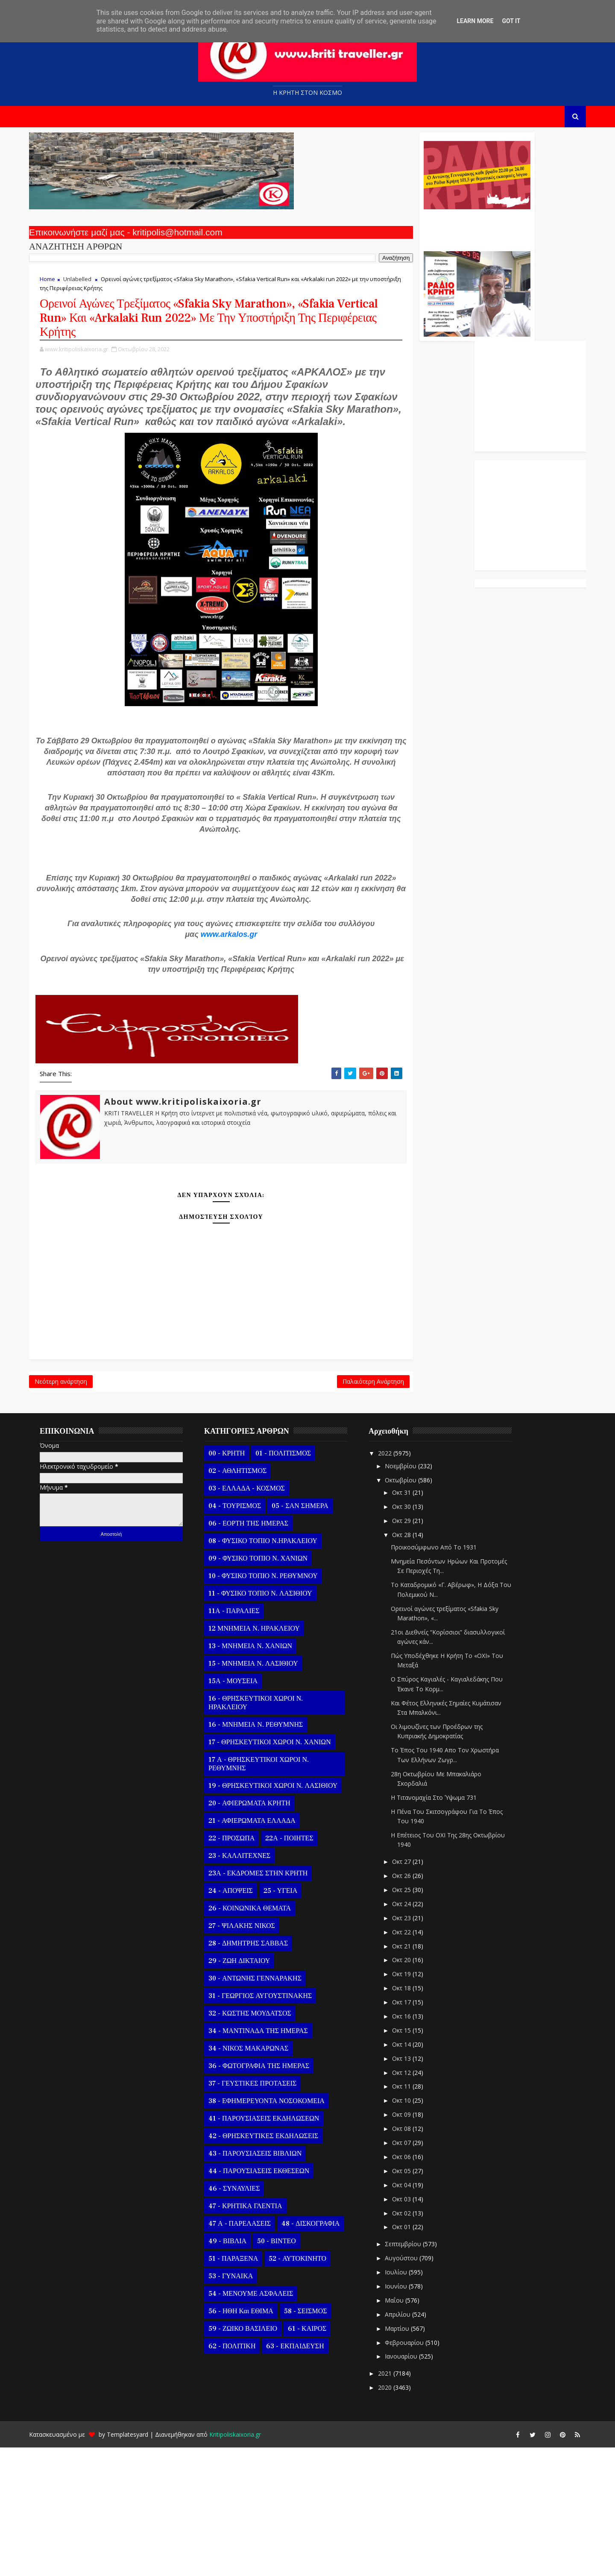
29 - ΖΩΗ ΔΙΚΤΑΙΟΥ (250, 2090)
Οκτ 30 (414, 1635)
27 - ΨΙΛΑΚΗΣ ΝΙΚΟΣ (253, 2055)
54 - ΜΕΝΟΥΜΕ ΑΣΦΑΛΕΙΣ (262, 2422)
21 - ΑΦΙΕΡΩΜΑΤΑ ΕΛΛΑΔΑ (263, 1949)
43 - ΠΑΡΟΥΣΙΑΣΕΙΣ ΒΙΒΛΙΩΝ (266, 2282)
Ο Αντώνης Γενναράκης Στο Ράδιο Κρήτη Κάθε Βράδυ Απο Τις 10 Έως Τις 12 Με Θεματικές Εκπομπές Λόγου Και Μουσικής (368, 234)
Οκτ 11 (414, 2215)
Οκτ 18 (414, 2117)
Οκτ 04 (414, 2313)
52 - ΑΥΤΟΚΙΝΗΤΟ (309, 2387)
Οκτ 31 (414, 1621)
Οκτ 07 (414, 2271)
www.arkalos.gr (220, 1043)
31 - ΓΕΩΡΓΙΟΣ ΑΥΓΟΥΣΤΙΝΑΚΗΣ (271, 2125)
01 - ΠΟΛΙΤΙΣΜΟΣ (294, 1582)
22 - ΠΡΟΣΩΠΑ (243, 1967)
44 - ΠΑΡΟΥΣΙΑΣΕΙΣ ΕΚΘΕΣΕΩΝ (270, 2300)
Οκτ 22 (414, 2061)
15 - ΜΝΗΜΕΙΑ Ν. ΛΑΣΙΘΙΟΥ (265, 1792)
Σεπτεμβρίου (415, 2373)
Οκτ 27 (414, 1990)
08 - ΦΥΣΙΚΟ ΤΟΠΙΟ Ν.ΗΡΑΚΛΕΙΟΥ (274, 1670)
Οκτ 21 (414, 2075)
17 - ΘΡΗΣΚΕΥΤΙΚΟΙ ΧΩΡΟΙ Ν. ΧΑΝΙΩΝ (281, 1871)
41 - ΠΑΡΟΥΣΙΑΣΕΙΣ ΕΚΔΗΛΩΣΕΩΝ (275, 2247)
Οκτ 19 (414, 2103)
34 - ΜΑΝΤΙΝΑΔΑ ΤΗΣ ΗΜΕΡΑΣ (269, 2160)
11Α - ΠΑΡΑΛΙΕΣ (245, 1740)
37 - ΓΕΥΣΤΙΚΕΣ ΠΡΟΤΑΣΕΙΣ (264, 2212)
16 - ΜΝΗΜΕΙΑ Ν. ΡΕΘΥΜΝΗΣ (267, 1853)
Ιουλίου (408, 2401)
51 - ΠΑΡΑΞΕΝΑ (244, 2387)
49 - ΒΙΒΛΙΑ (239, 2370)
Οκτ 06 (414, 2285)
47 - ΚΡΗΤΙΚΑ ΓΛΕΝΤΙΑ (257, 2335)
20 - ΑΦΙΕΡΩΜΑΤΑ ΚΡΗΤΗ (261, 1932)
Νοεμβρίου (413, 1594)
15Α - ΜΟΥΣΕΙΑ (244, 1810)
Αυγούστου (413, 2387)
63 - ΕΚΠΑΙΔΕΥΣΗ (306, 2475)
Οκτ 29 (414, 1649)
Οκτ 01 (414, 2356)
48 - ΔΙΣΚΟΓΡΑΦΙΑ (322, 2352)
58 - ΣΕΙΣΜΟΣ (317, 2440)
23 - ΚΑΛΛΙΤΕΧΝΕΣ (251, 1984)
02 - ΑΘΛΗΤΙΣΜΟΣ (249, 1600)
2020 (397, 2516)
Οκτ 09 (414, 2243)
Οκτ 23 (414, 2046)
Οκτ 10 (414, 2229)
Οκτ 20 (414, 2089)
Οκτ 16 (414, 2145)
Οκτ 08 (414, 2257)
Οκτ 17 (414, 2131)
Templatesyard (139, 2563)
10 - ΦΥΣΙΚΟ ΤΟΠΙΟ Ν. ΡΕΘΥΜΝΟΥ (274, 1705)
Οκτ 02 (414, 2342)
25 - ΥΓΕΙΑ (292, 2020)
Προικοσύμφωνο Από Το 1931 (445, 1676)
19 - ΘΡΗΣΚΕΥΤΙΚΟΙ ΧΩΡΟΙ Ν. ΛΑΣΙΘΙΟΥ (284, 1914)
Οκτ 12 (414, 2201)
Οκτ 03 (414, 2328)
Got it (511, 21)
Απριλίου (410, 2443)
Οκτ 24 (414, 2032)
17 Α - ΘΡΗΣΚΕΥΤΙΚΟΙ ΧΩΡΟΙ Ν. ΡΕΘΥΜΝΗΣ (270, 1892)
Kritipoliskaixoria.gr (246, 2563)
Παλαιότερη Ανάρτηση (265, 1506)
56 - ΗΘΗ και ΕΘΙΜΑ (252, 2440)
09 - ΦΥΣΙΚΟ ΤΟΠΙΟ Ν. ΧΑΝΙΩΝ (269, 1687)
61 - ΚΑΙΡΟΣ (318, 2457)
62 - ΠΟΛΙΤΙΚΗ (243, 2475)
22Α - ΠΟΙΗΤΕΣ (301, 1967)
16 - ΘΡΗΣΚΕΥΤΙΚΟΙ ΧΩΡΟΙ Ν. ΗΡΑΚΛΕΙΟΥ (267, 1831)
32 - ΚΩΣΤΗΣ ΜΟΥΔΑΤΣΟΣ (261, 2142)
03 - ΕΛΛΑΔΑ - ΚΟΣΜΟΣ (258, 1617)
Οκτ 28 (414, 1663)
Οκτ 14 (414, 2173)
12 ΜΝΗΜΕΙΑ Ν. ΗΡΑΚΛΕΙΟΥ (265, 1757)
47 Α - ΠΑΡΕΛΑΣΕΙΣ (251, 2352)
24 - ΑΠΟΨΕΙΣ (242, 2020)
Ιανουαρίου (413, 2485)
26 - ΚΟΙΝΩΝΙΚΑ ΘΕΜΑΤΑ (261, 2037)
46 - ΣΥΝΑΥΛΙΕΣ (246, 2317)
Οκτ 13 (414, 2187)
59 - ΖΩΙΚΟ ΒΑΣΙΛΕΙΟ (254, 2457)
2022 (397, 1582)
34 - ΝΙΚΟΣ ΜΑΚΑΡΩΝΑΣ (260, 2177)
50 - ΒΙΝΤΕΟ (288, 2370)
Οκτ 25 (414, 2018)
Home (59, 286)
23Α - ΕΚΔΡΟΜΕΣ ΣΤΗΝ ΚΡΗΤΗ (269, 2002)
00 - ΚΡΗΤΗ (238, 1582)
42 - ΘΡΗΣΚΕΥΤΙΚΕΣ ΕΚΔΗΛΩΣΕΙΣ (275, 2265)
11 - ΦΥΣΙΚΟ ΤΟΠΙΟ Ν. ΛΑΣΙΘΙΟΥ (272, 1722)
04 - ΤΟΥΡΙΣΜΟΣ (246, 1635)
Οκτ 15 (414, 2159)
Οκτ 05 (414, 2299)
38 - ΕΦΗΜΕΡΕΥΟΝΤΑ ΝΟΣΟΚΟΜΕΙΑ (278, 2230)
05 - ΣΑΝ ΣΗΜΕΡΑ (311, 1635)
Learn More (475, 21)
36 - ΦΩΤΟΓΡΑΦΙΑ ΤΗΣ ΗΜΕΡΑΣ (270, 2195)
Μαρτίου (409, 2457)
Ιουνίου (408, 2415)
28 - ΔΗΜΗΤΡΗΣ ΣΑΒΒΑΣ (259, 2072)
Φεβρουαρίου (416, 2471)
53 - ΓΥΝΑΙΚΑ (242, 2405)
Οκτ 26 (414, 2005)
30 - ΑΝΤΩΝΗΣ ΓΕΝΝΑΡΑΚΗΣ (266, 2107)
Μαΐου (406, 2429)
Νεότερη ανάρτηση (72, 1506)
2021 (397, 2502)
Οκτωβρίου (413, 1609)
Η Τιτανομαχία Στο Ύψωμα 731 (445, 1926)
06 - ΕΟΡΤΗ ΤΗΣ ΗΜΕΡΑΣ (260, 1652)
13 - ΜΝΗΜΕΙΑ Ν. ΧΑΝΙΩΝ (262, 1775)
